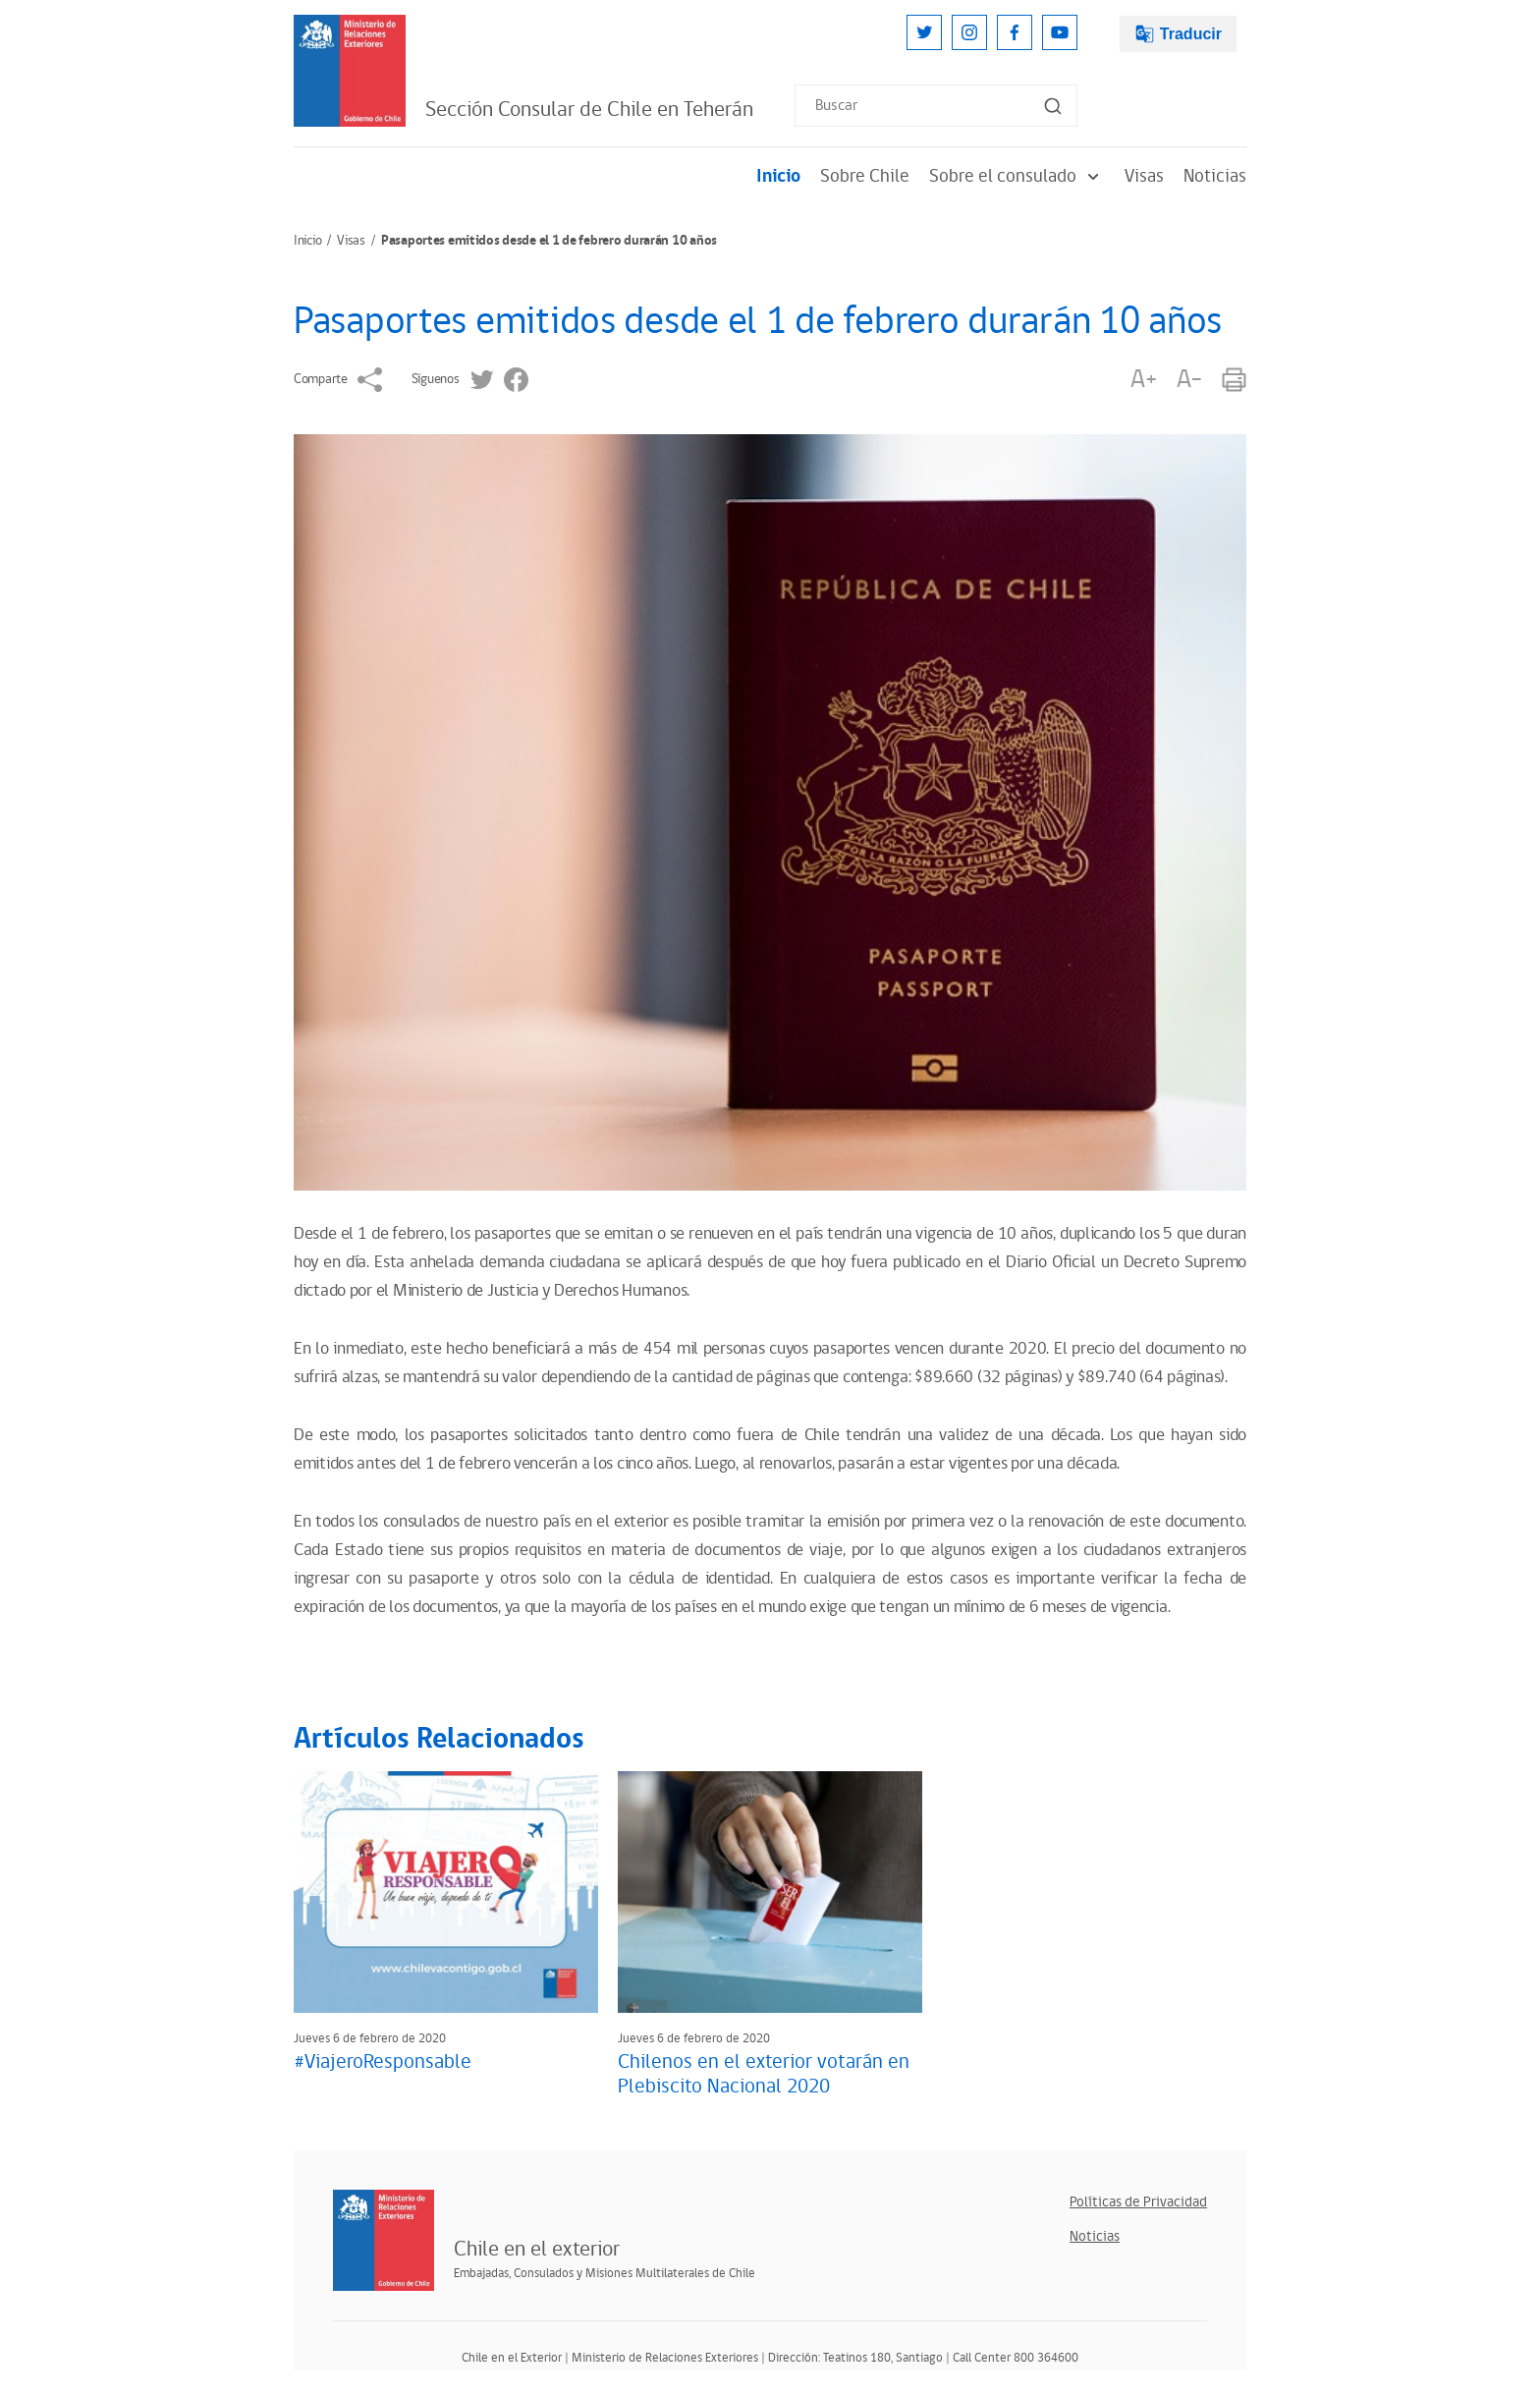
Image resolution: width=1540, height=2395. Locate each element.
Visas (1144, 176)
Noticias (1214, 176)
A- (1189, 379)
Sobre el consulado (1017, 176)
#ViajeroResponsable (382, 2062)
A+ (1143, 379)
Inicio (778, 176)
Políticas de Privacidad (1138, 2202)
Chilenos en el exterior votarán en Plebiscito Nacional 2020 (763, 2074)
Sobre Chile (864, 176)
